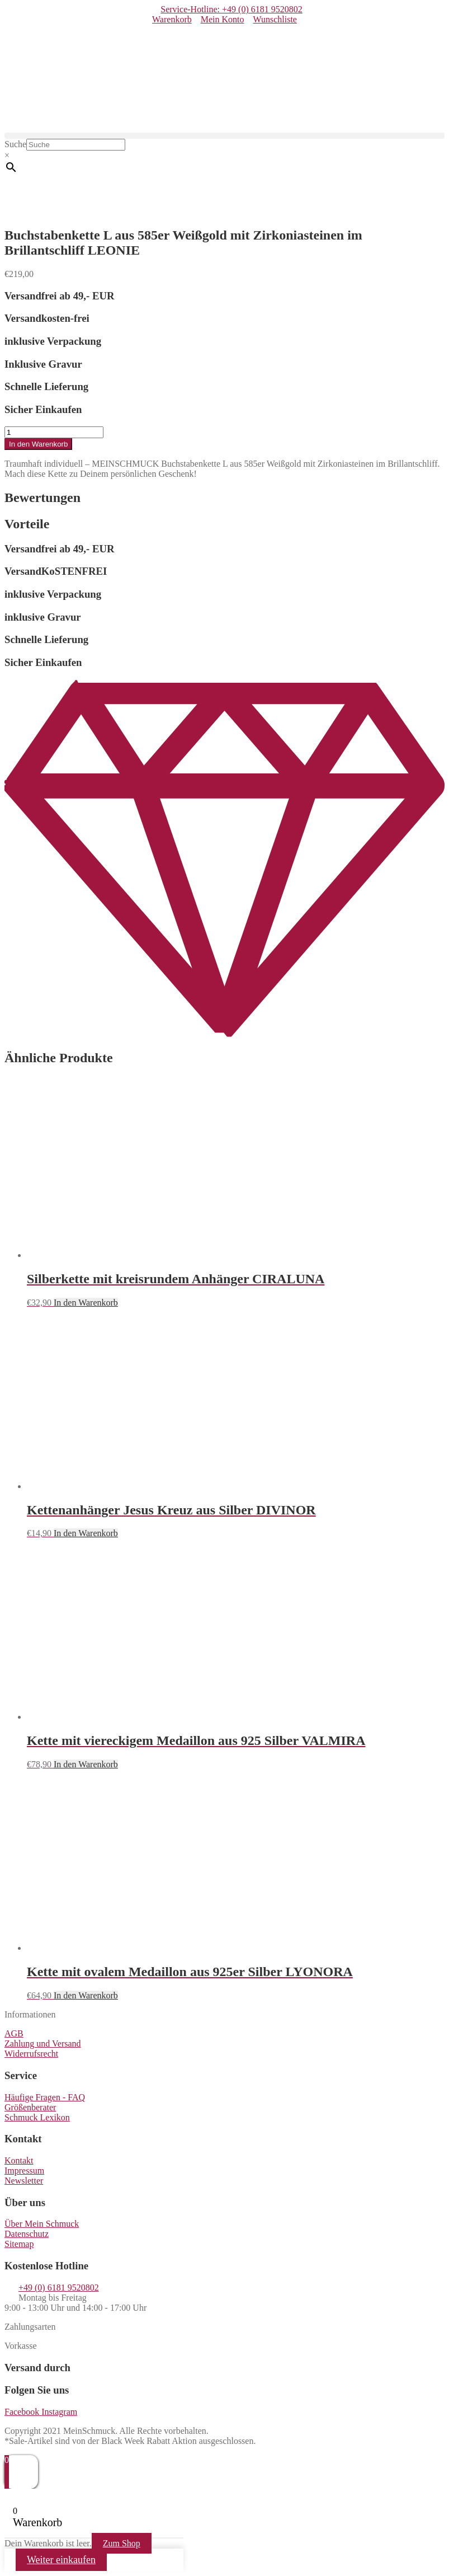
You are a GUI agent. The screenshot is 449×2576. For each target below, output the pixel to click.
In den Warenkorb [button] (86, 1302)
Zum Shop (121, 2543)
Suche (15, 144)
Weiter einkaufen (61, 2559)
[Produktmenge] (53, 432)
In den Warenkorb (38, 444)
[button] (224, 136)
